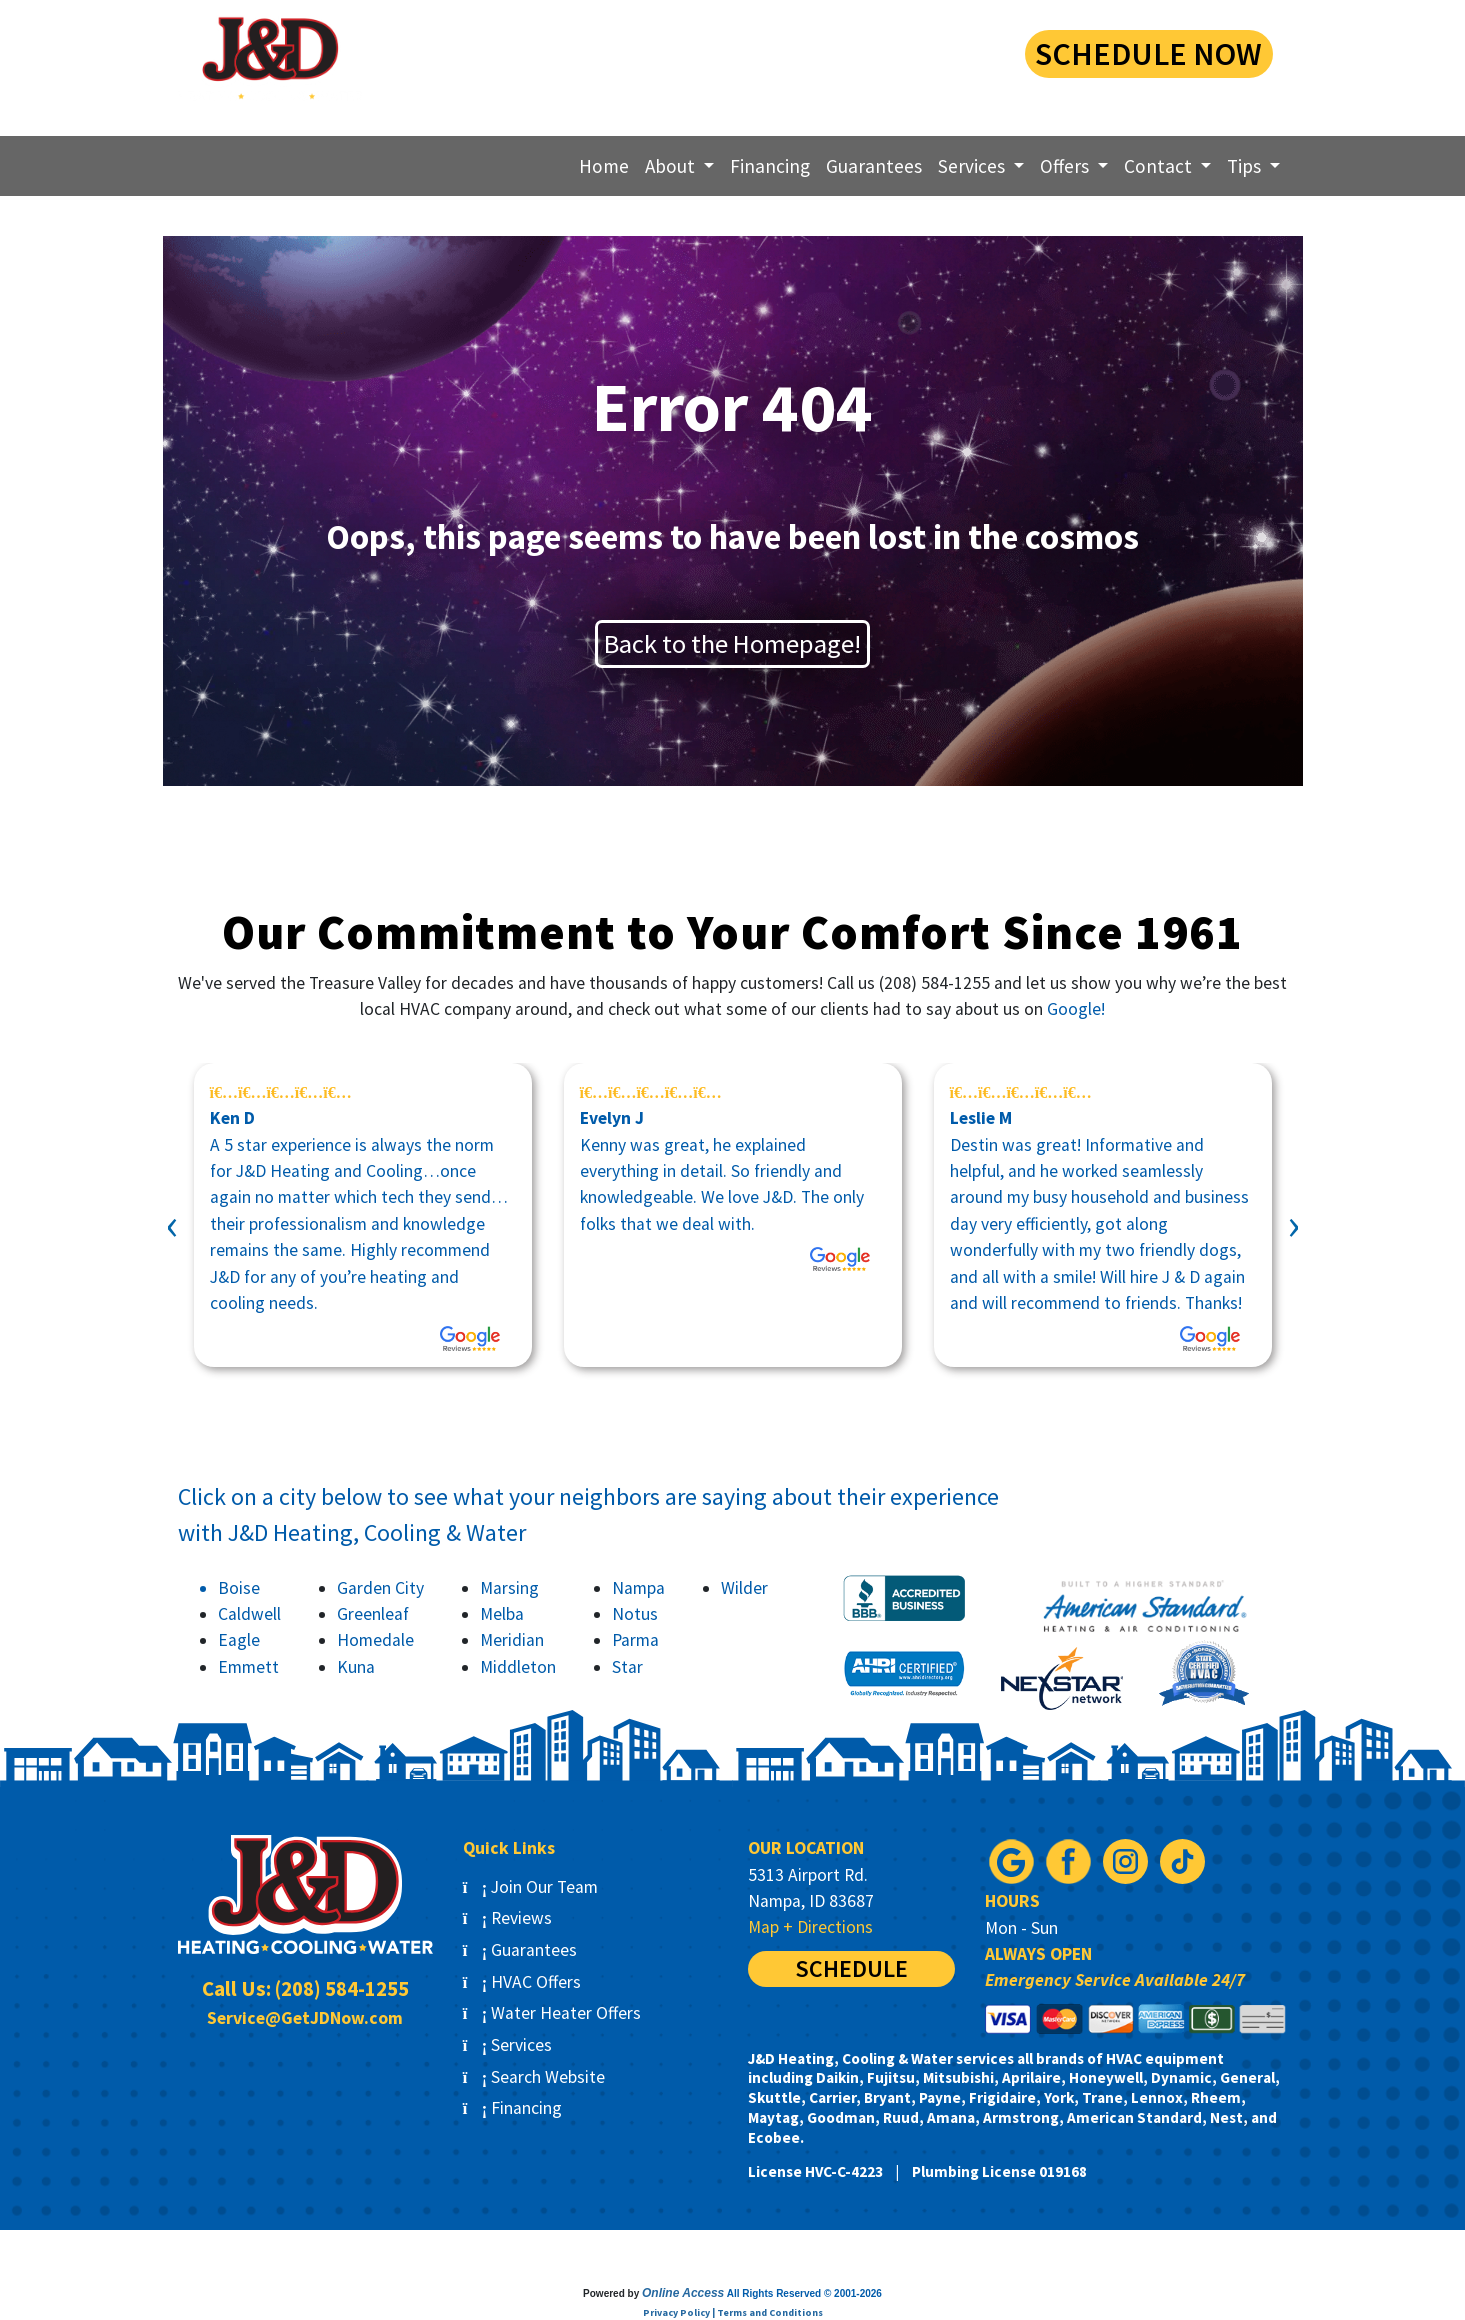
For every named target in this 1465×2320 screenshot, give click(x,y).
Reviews (508, 1918)
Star (627, 1667)
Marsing (509, 1588)
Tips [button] (1246, 166)
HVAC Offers (522, 1982)
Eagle (239, 1640)
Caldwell (249, 1614)
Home (604, 166)
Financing (770, 166)
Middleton (518, 1667)
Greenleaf (373, 1614)
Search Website (534, 2077)
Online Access (683, 2293)
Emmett (248, 1667)
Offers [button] (1066, 166)
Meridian (512, 1640)
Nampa (638, 1588)
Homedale (375, 1640)
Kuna (356, 1667)
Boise (239, 1588)
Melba (502, 1614)
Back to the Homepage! (732, 643)
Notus (635, 1614)
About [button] (672, 166)
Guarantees (874, 166)
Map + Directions (810, 1927)
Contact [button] (1160, 166)
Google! (1076, 1009)
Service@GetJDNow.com (305, 2018)
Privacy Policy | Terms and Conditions (733, 2312)
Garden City (380, 1588)
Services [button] (973, 166)
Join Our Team (531, 1887)
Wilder (744, 1588)
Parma (635, 1640)
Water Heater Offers (552, 2013)
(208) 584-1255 (841, 51)
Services (508, 2045)
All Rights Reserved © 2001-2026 (804, 2293)
